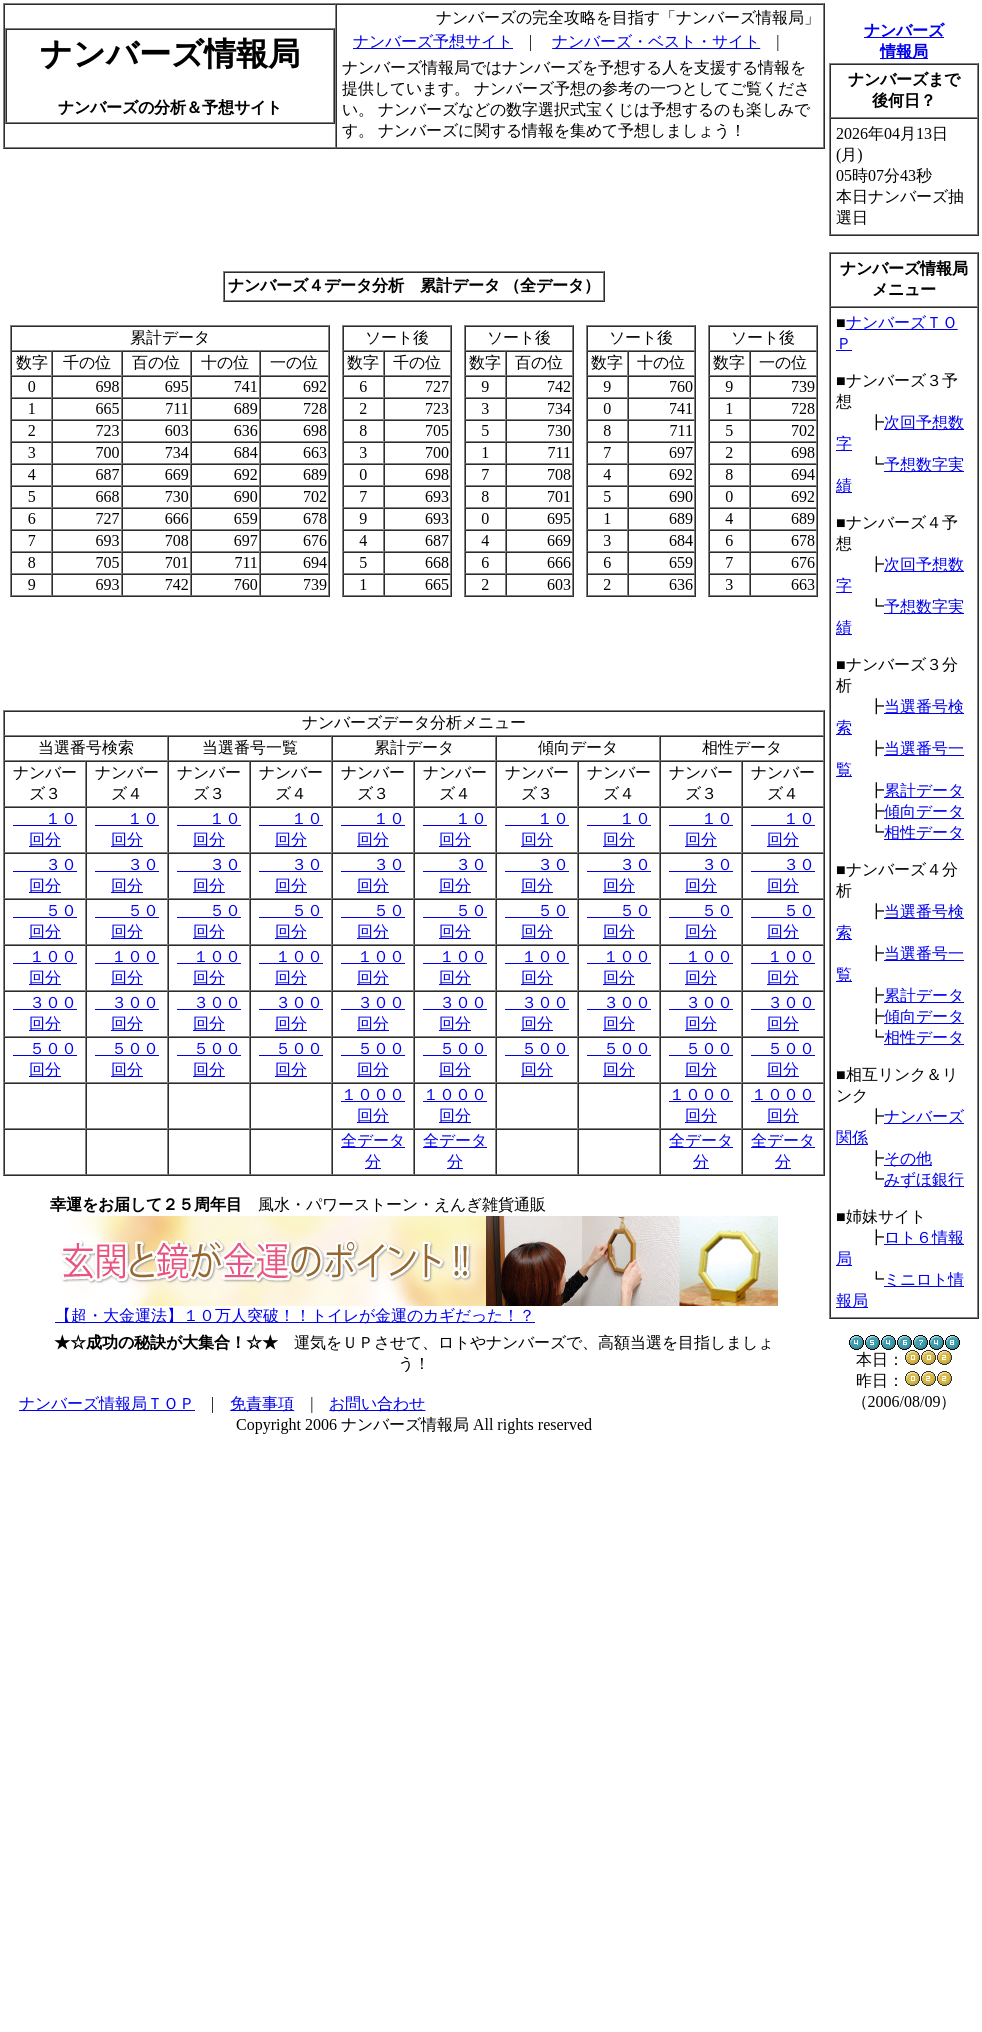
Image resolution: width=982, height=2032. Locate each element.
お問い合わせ (377, 1403)
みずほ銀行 (924, 1179)
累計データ (924, 790)
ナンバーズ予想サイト (433, 41)
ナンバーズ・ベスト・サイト (656, 41)
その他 (908, 1158)
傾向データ (924, 811)
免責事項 (262, 1403)
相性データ (924, 832)
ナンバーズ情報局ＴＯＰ (107, 1403)
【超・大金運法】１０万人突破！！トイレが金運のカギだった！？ (295, 1315)
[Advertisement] (414, 210)
